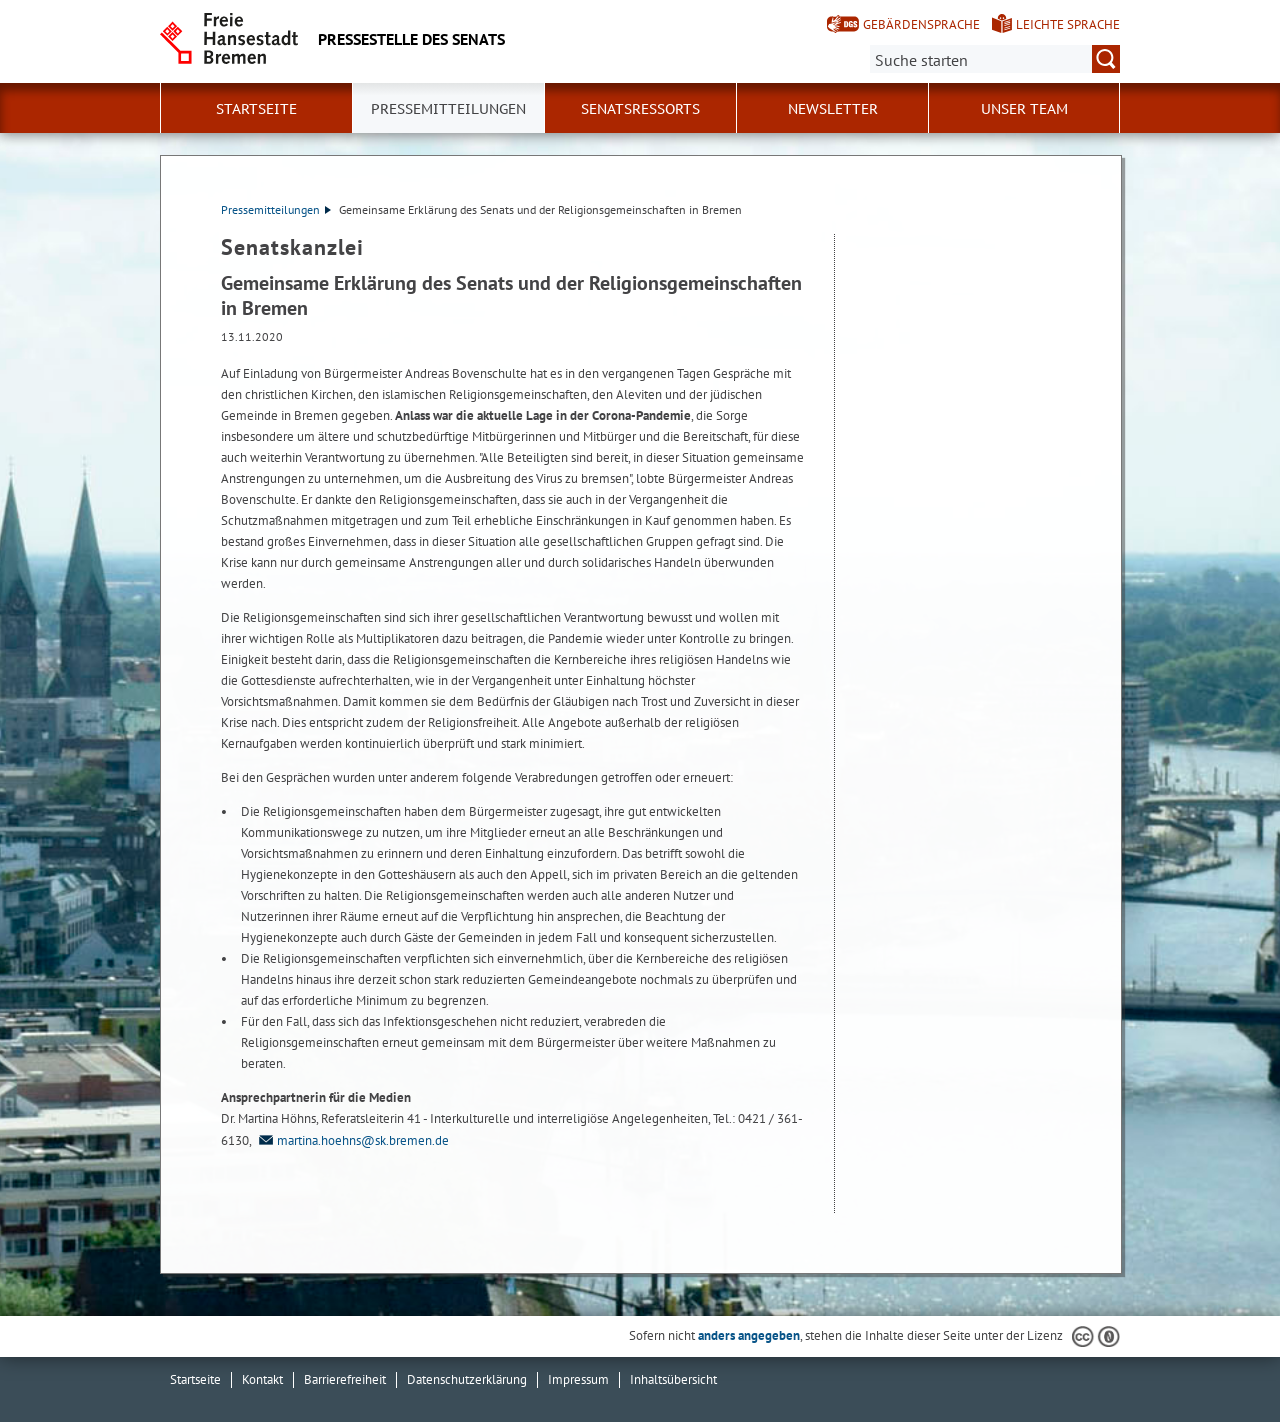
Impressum (578, 1379)
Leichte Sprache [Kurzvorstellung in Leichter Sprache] (1068, 24)
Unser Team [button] (1024, 109)
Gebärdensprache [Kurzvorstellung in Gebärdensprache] (921, 24)
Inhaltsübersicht (673, 1379)
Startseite (256, 109)
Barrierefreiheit (345, 1379)
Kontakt (262, 1379)
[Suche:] (995, 59)
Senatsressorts (640, 109)
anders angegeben (749, 1335)
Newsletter (833, 109)
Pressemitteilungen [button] (448, 109)
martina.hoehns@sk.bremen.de (351, 1140)
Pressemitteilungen (276, 209)
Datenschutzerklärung (467, 1379)
